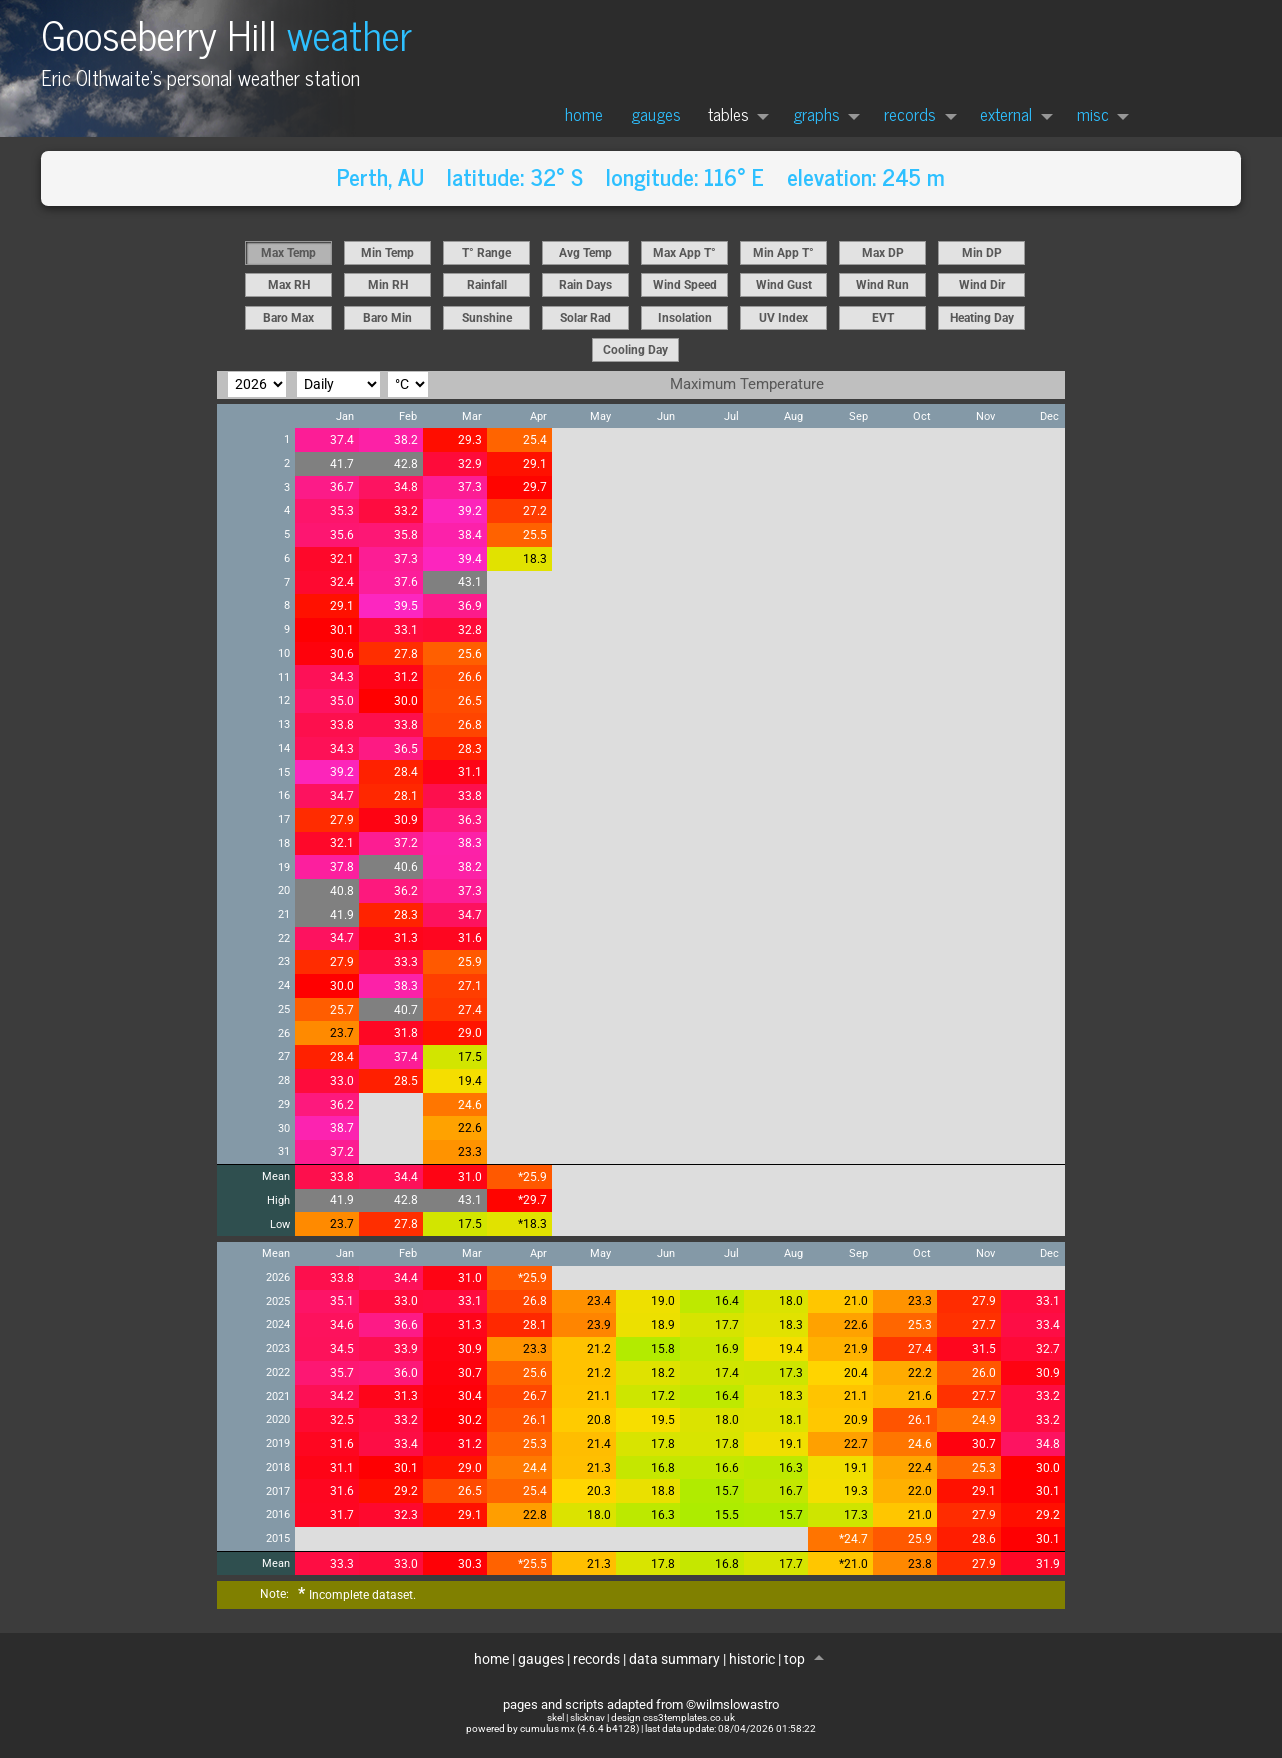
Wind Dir (982, 285)
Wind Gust (784, 285)
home (584, 114)
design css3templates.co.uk (673, 1717)
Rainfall (487, 285)
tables (728, 114)
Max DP (883, 253)
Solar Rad (585, 318)
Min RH (388, 285)
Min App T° (783, 253)
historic (752, 1659)
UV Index (783, 318)
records (910, 114)
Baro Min (387, 318)
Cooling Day (635, 350)
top (796, 1659)
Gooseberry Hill (226, 33)
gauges (656, 114)
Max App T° (684, 253)
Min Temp (387, 253)
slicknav (587, 1717)
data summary (674, 1659)
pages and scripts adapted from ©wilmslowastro (641, 1704)
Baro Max (288, 318)
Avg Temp (585, 253)
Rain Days (585, 285)
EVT (883, 318)
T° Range (486, 253)
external (1006, 114)
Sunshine (487, 318)
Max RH (289, 285)
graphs (816, 114)
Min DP (982, 253)
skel (555, 1717)
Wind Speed (685, 285)
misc (1093, 114)
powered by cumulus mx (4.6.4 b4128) (552, 1728)
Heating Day (982, 318)
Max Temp (288, 253)
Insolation (685, 318)
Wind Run (882, 285)
